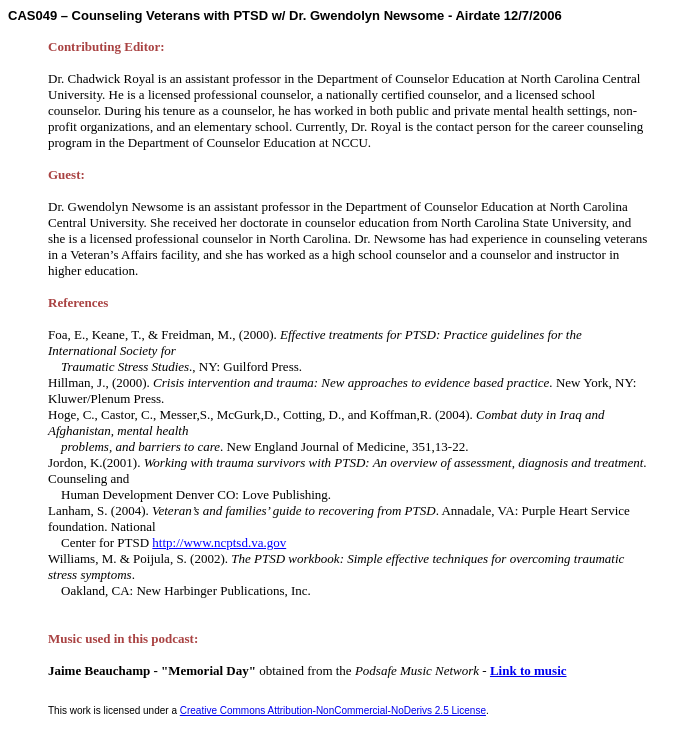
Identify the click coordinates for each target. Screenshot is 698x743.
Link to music (528, 670)
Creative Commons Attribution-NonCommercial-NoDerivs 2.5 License (333, 710)
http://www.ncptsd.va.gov (219, 542)
